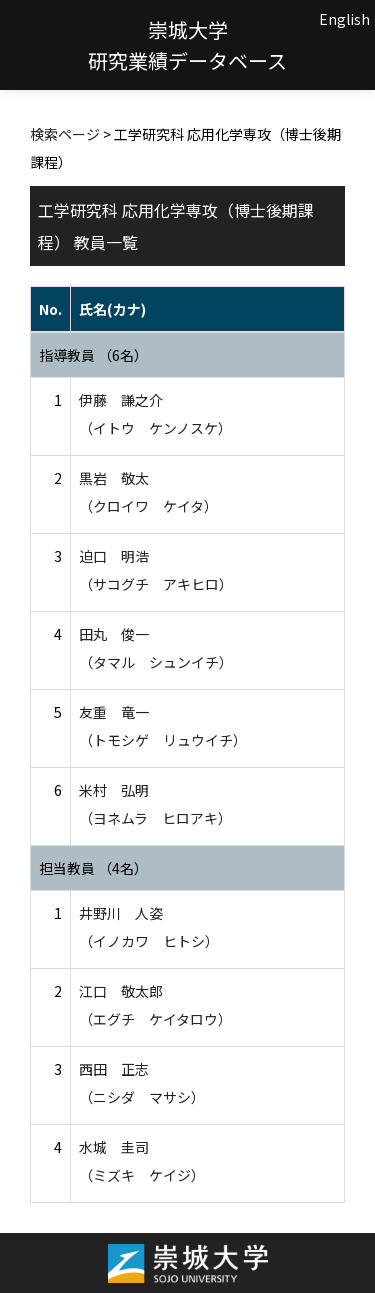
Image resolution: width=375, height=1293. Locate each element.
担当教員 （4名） (93, 868)
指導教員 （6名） (93, 355)
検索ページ (65, 134)
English (344, 19)
